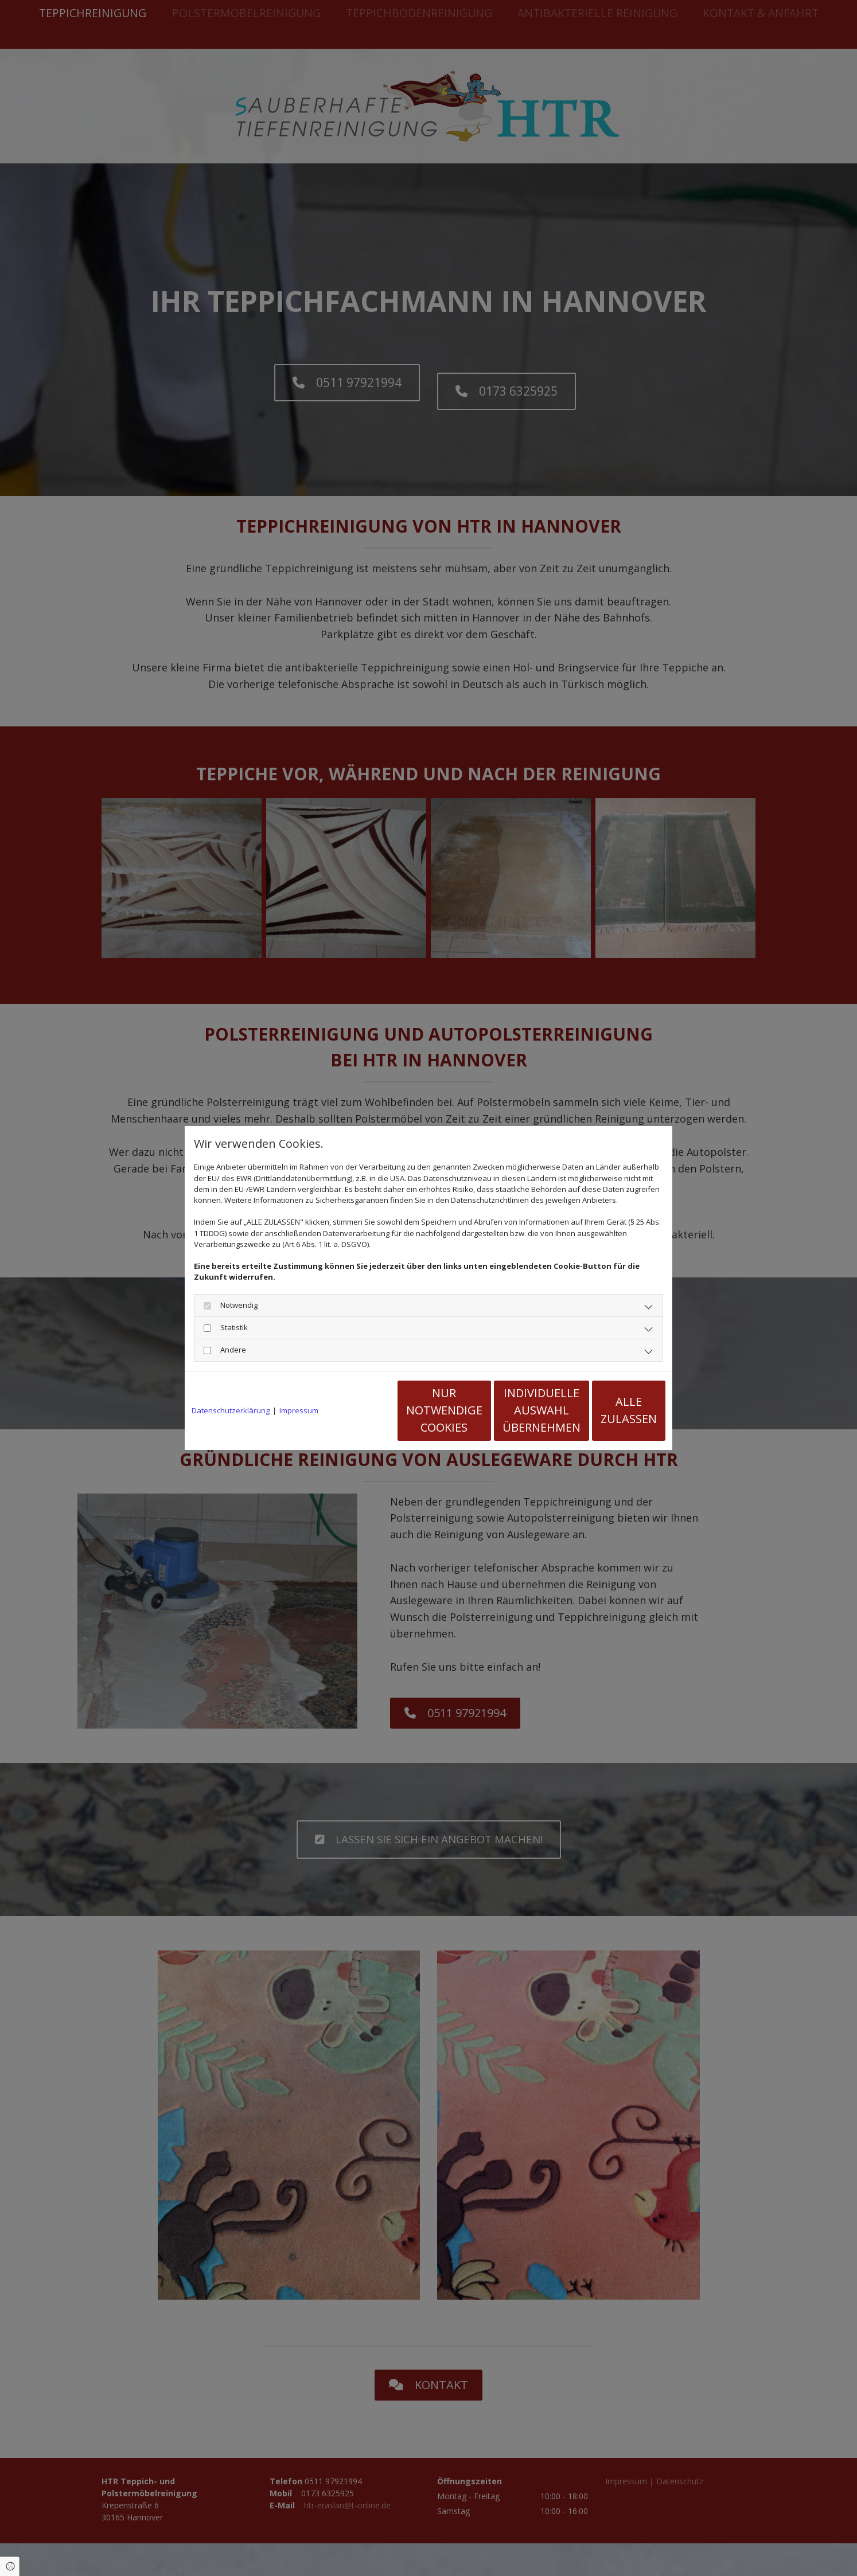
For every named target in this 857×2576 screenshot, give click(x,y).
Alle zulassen (613, 1410)
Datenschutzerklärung (231, 1410)
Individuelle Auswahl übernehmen (504, 1410)
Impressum (298, 1410)
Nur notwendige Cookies (394, 1410)
